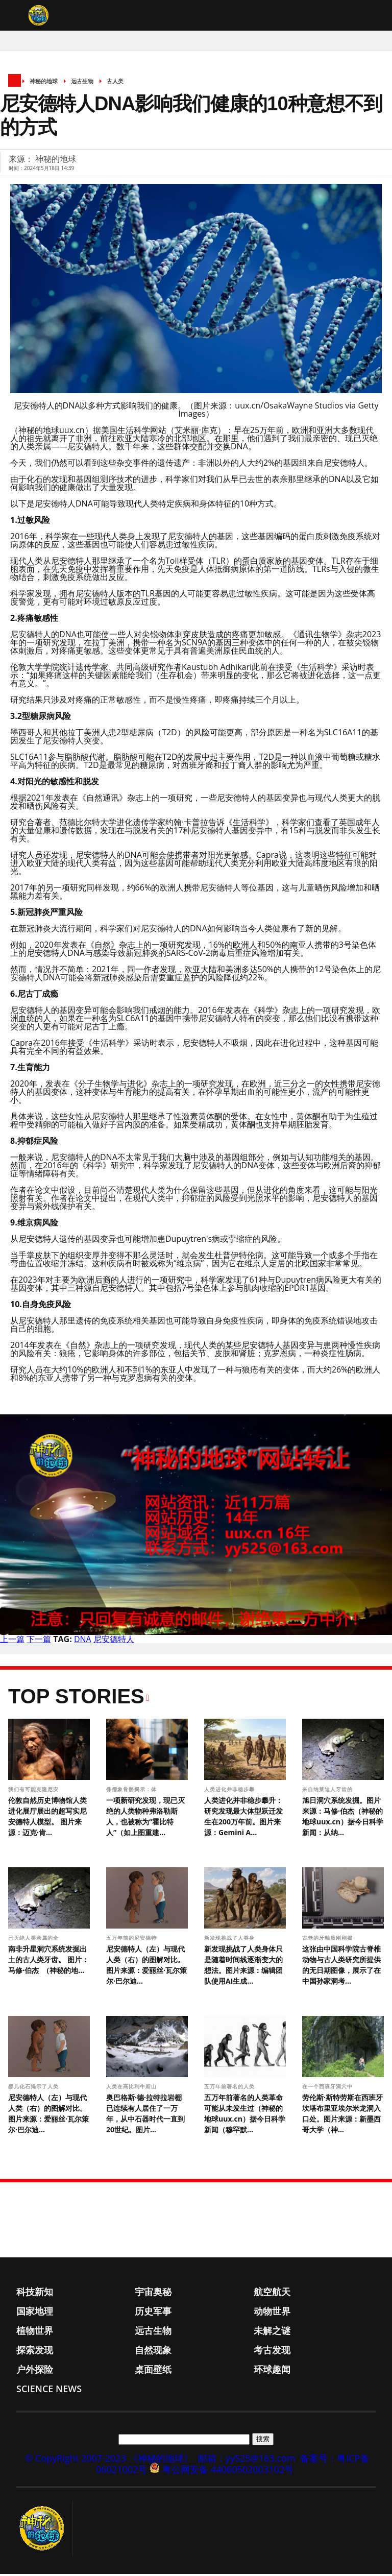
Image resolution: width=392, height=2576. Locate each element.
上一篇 (12, 1641)
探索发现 (34, 2352)
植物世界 (34, 2332)
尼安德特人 (113, 1641)
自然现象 (153, 2352)
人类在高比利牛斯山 (132, 2088)
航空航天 (272, 2294)
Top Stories (76, 1698)
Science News (49, 2391)
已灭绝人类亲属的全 (34, 1939)
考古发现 (272, 2352)
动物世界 (272, 2313)
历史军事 (153, 2313)
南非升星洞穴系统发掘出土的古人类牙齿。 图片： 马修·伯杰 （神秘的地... (48, 1961)
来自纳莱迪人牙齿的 (328, 1791)
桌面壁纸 (153, 2371)
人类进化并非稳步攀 (230, 1791)
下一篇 (39, 1641)
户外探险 (34, 2371)
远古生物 (82, 83)
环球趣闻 (272, 2371)
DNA (82, 1641)
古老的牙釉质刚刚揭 (328, 1939)
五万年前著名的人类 (230, 2088)
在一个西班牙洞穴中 (328, 2088)
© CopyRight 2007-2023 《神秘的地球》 (108, 2460)
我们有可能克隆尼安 (34, 1791)
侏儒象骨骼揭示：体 (132, 1791)
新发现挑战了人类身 (230, 1939)
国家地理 (34, 2313)
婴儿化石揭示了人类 (34, 2088)
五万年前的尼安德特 (132, 1939)
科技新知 (34, 2294)
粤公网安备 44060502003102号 (227, 2471)
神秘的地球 (44, 83)
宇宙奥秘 (153, 2294)
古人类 (115, 83)
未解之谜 (272, 2332)
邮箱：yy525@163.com (247, 2460)
